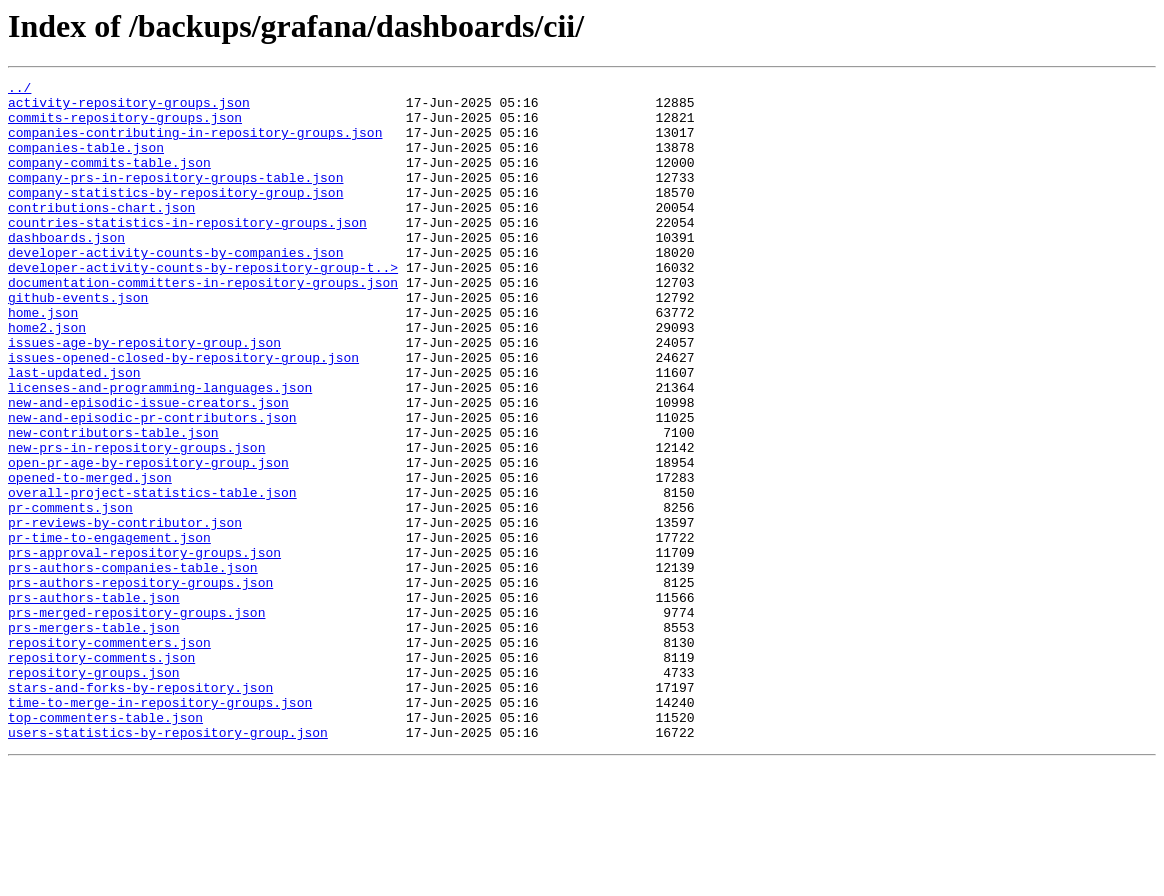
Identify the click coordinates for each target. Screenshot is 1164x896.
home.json (43, 360)
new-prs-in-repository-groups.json (136, 522)
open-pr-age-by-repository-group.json (148, 540)
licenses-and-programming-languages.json (160, 450)
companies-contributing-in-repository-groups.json (195, 144)
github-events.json (78, 342)
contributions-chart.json (101, 234)
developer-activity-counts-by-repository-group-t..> (203, 306)
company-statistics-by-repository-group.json (175, 216)
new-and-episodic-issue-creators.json (148, 468)
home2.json (47, 378)
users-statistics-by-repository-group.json (168, 864)
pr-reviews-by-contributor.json (125, 612)
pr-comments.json (70, 594)
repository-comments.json (101, 774)
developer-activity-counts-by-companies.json (175, 288)
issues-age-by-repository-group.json (144, 396)
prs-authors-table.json (94, 702)
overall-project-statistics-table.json (152, 576)
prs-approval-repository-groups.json (144, 648)
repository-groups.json (94, 792)
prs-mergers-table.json (94, 738)
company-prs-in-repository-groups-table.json (175, 198)
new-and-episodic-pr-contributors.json (152, 486)
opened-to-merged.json (90, 558)
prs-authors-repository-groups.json (140, 684)
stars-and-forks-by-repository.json (140, 810)
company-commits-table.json (109, 180)
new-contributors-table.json (113, 504)
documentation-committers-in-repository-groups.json (203, 324)
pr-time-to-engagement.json (109, 630)
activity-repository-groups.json (129, 108)
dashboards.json (66, 270)
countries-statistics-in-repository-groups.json (187, 252)
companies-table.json (86, 162)
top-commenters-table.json (105, 846)
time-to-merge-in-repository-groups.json (160, 828)
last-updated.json (74, 432)
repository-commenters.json (109, 756)
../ (19, 90)
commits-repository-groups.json (125, 126)
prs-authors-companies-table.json (133, 666)
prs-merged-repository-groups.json (136, 720)
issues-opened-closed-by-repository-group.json (183, 414)
